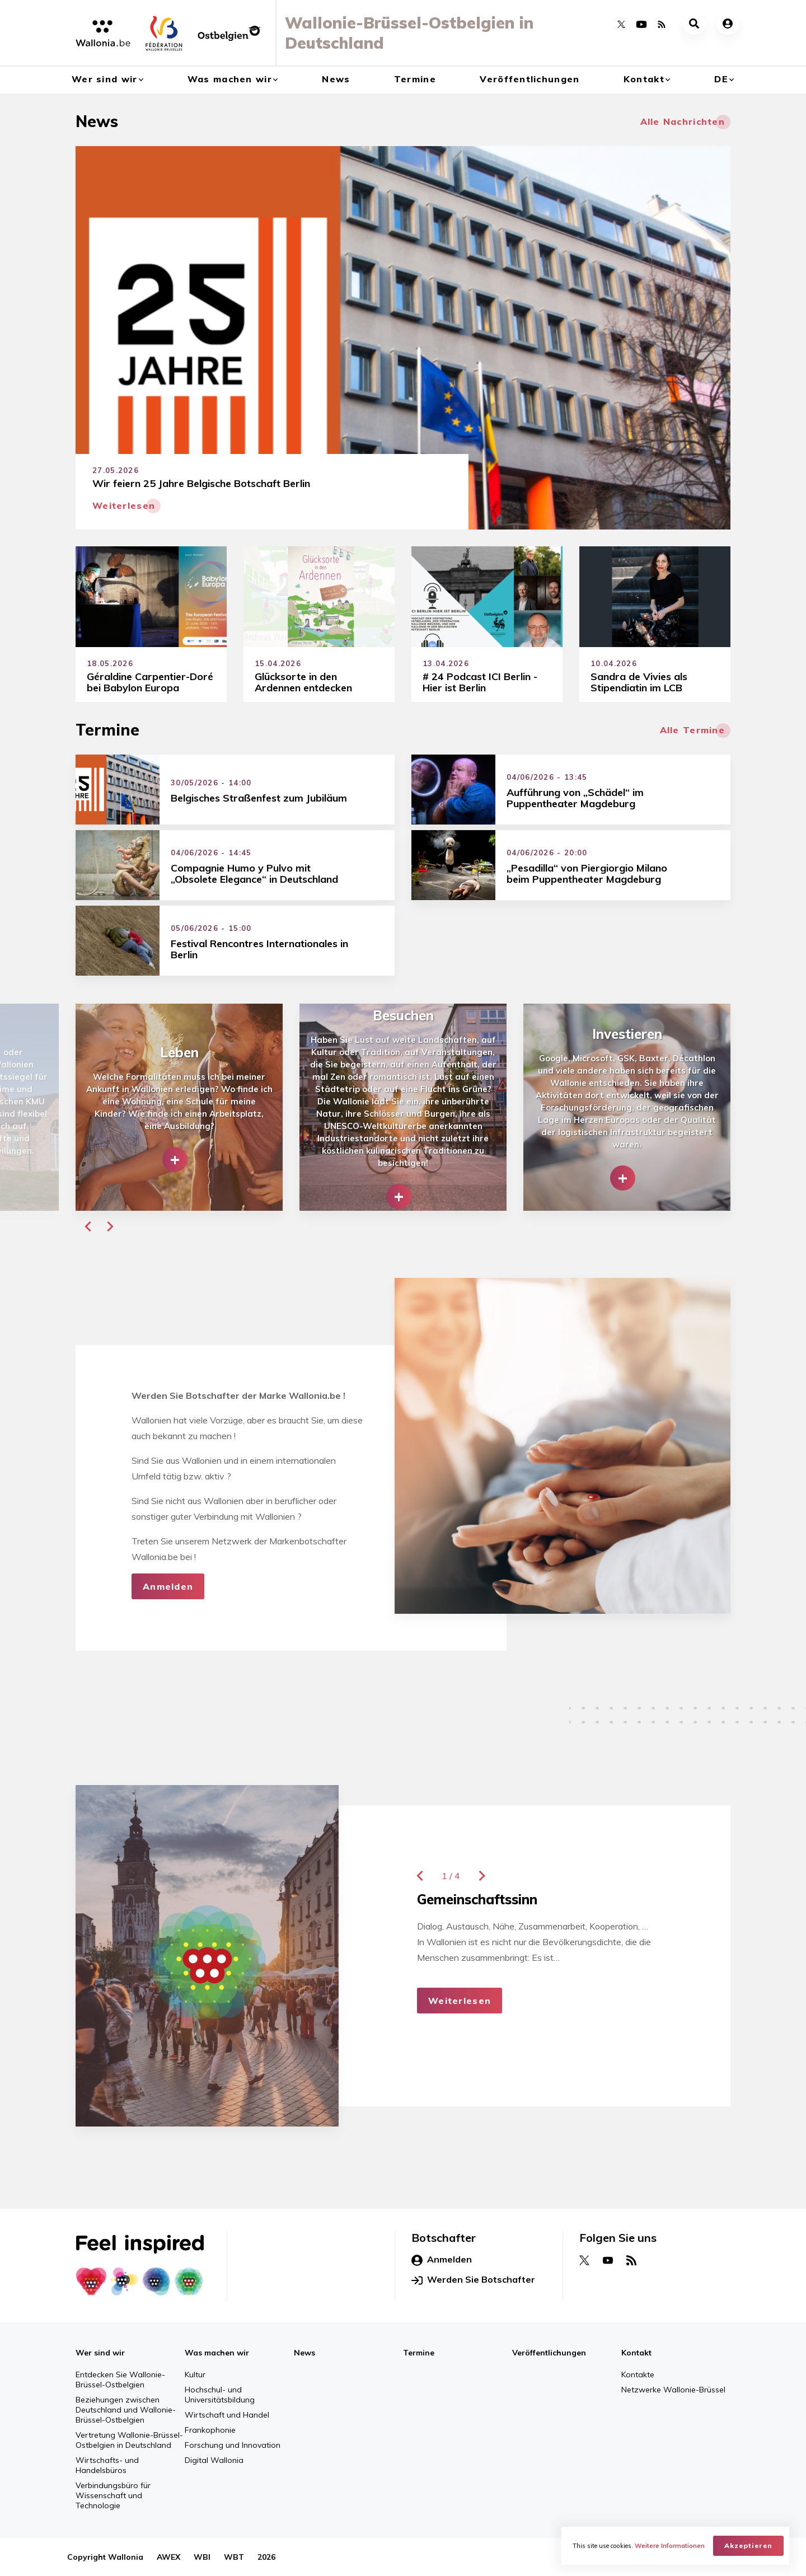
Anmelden (168, 1586)
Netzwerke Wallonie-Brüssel (673, 2390)
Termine (415, 79)
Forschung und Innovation (232, 2445)
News (336, 79)
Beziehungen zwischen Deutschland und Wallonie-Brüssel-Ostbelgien (126, 2410)
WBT (234, 2557)
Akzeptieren (748, 2545)
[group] (179, 1107)
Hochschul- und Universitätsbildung (220, 2395)
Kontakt (644, 79)
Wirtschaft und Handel (227, 2415)
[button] (88, 1226)
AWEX (168, 2557)
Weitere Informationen (670, 2546)
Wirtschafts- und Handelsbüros (107, 2465)
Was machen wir (230, 79)
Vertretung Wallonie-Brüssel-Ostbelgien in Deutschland (129, 2440)
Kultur (195, 2374)
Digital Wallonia (214, 2460)
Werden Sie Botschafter (473, 2280)
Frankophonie (210, 2430)
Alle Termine (692, 730)
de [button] (721, 79)
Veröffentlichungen (529, 79)
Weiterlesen (459, 2000)
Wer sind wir (104, 79)
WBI (202, 2557)
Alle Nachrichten (682, 121)
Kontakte (637, 2374)
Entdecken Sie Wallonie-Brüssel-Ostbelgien (120, 2379)
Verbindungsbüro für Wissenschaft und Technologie (113, 2495)
